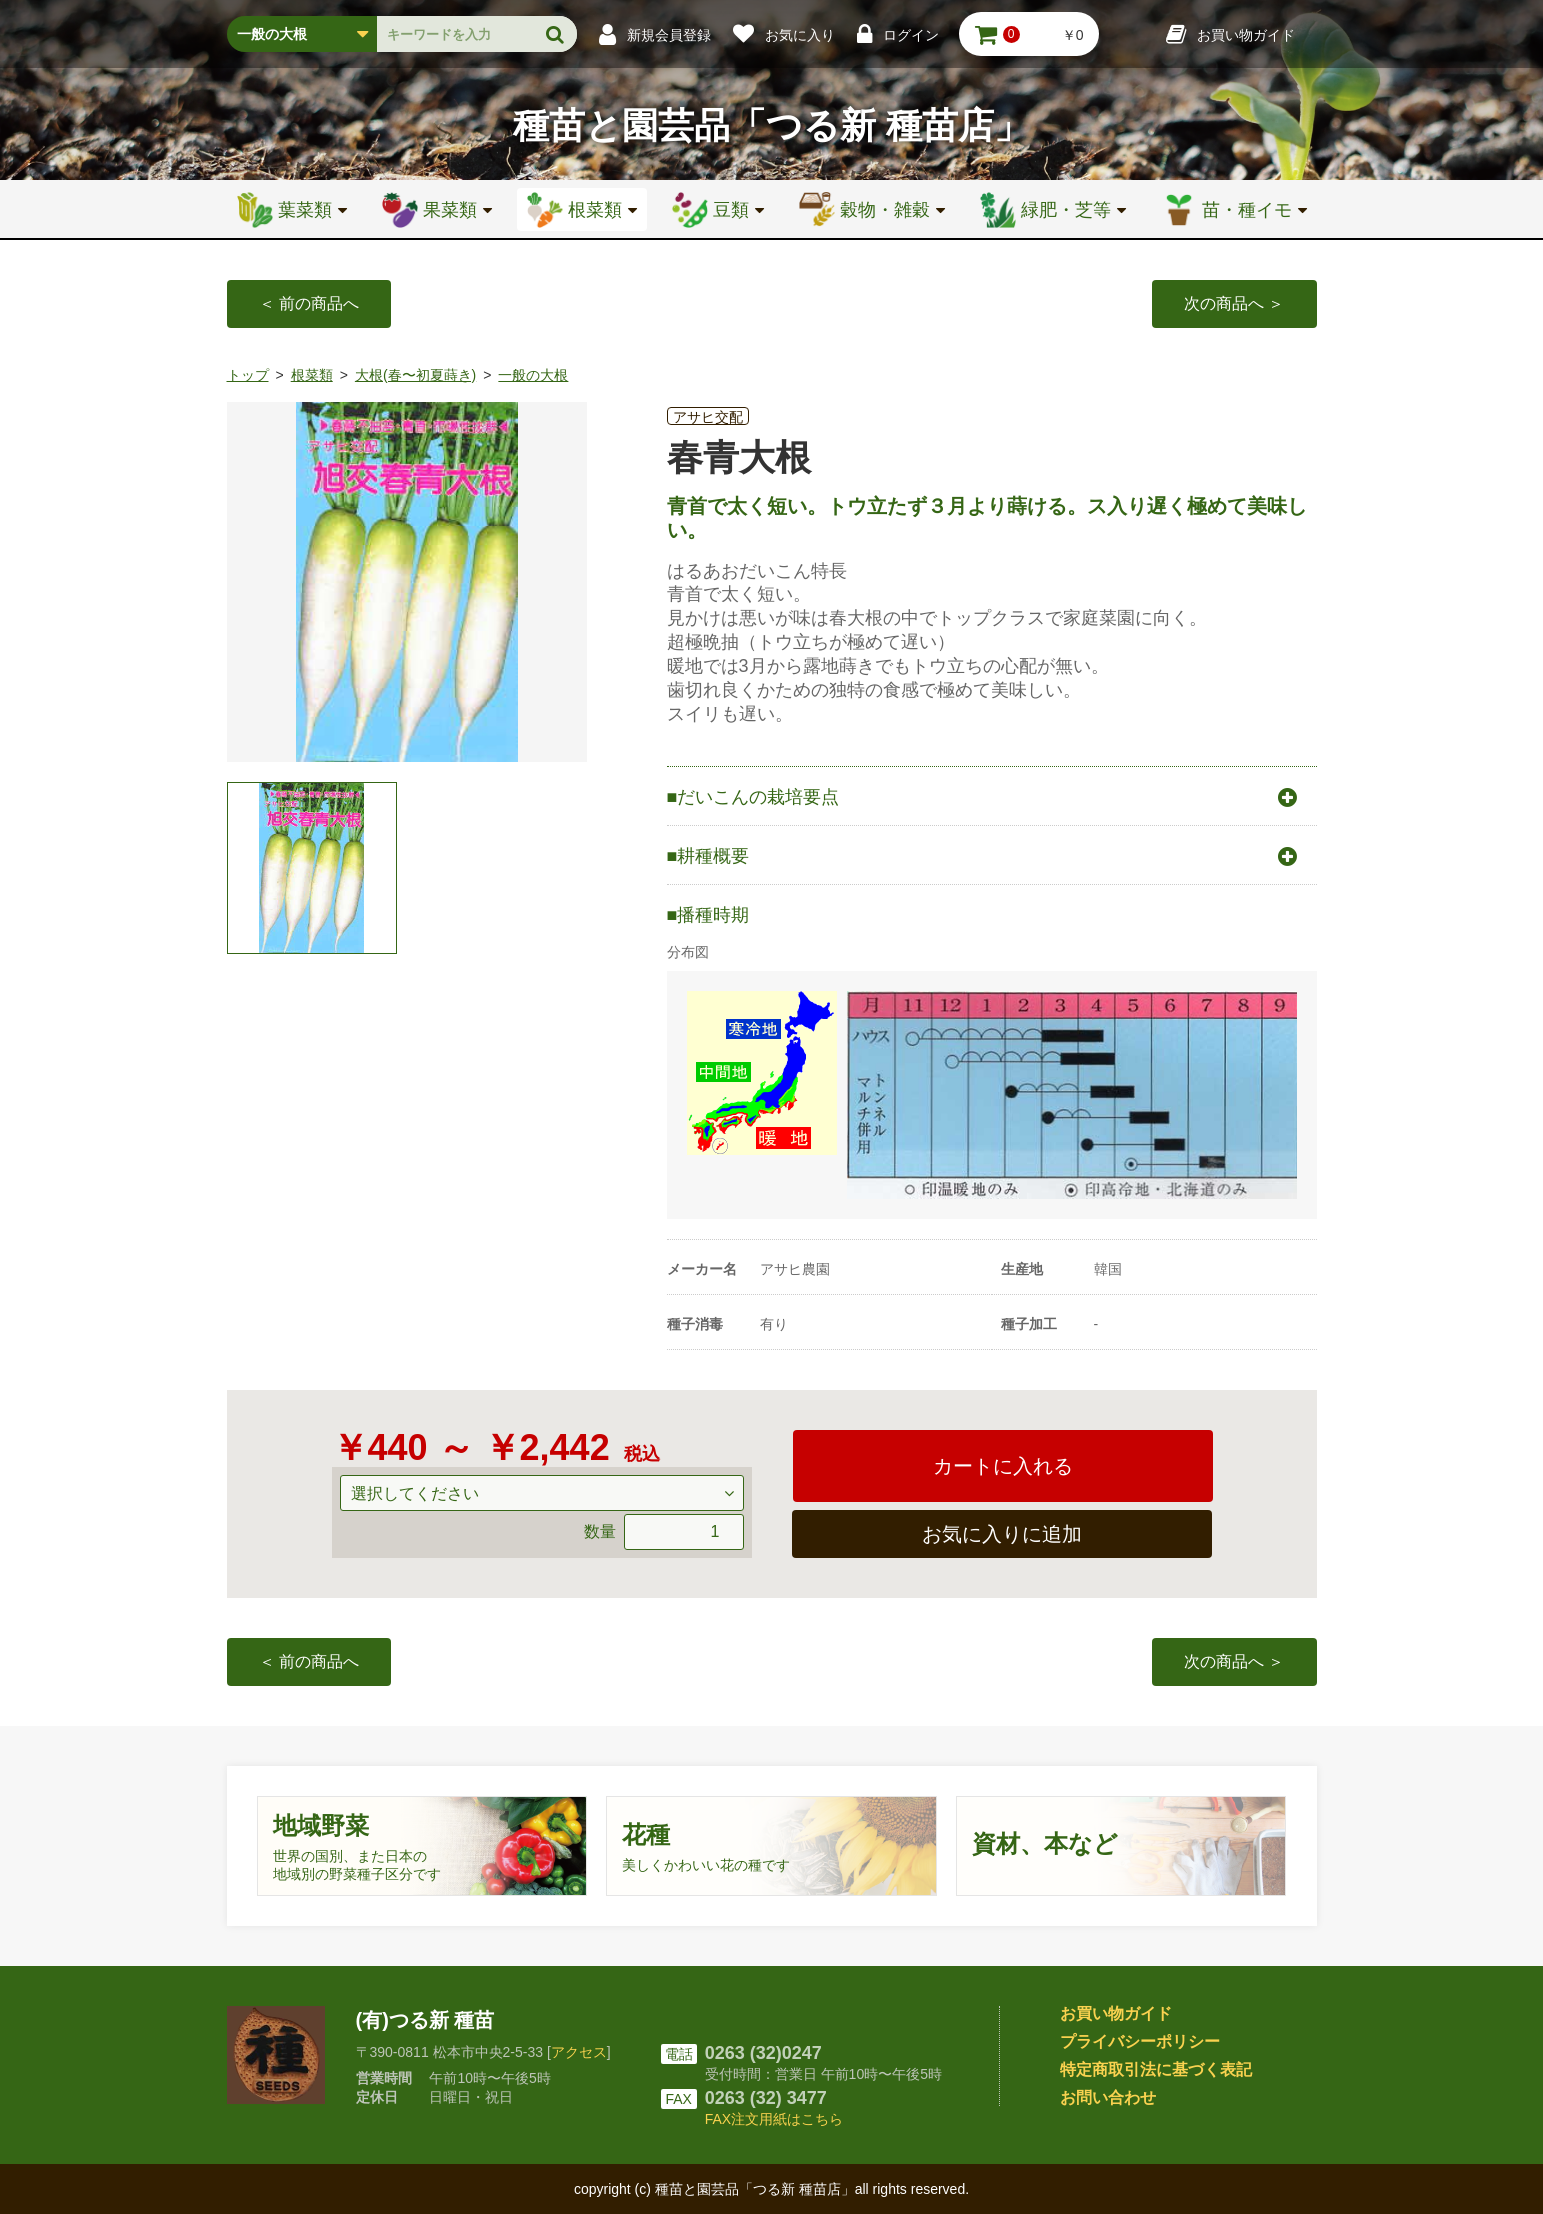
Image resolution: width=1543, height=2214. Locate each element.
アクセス (579, 2052)
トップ (248, 375)
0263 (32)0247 (763, 2053)
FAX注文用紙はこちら (774, 2119)
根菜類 (312, 375)
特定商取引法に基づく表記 (1156, 2069)
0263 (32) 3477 (766, 2098)
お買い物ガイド (1116, 2013)
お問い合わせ (1108, 2097)
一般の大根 (533, 375)
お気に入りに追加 (1002, 1534)
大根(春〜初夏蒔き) (415, 375)
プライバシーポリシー (1140, 2041)
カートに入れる (1003, 1466)
